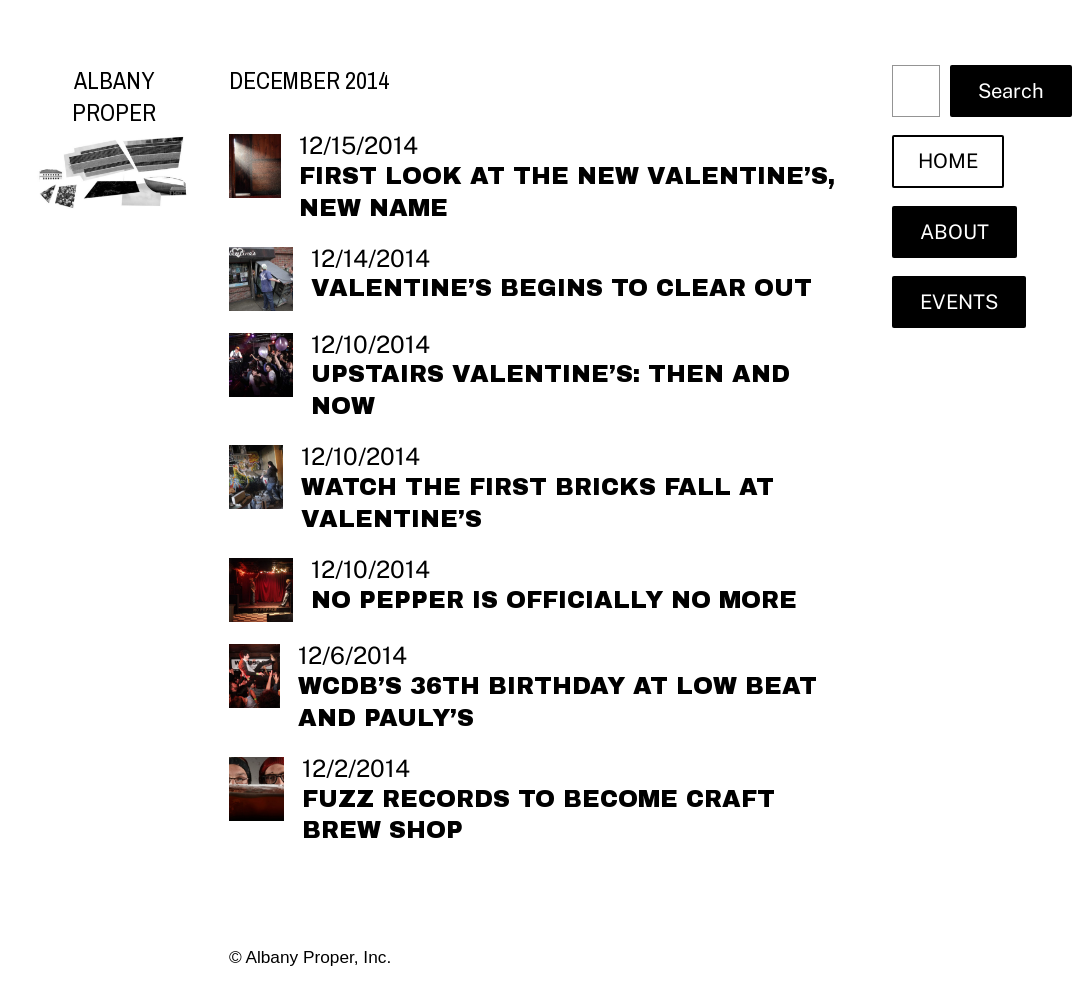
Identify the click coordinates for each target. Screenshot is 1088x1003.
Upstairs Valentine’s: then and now (550, 390)
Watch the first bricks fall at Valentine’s (537, 503)
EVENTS (959, 302)
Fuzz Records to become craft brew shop (538, 815)
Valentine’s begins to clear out (561, 288)
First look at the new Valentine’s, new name (567, 192)
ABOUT (954, 232)
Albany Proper (114, 96)
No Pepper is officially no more (554, 600)
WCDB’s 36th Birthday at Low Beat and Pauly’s (557, 702)
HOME (948, 161)
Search (1011, 91)
